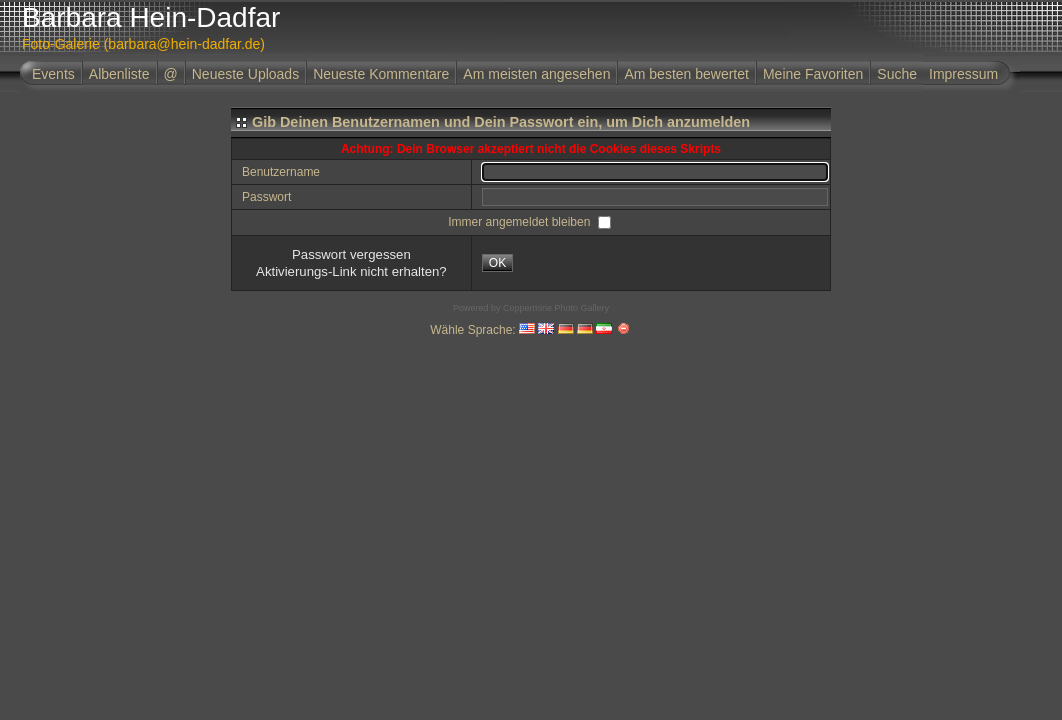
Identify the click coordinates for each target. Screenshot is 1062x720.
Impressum (963, 74)
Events (53, 74)
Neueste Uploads (245, 74)
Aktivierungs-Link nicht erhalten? (351, 271)
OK (497, 263)
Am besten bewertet (686, 74)
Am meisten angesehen (536, 74)
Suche (897, 74)
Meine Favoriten (813, 74)
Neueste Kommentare (381, 74)
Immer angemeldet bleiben (520, 222)
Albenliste (119, 74)
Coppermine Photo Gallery (556, 308)
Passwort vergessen (351, 254)
